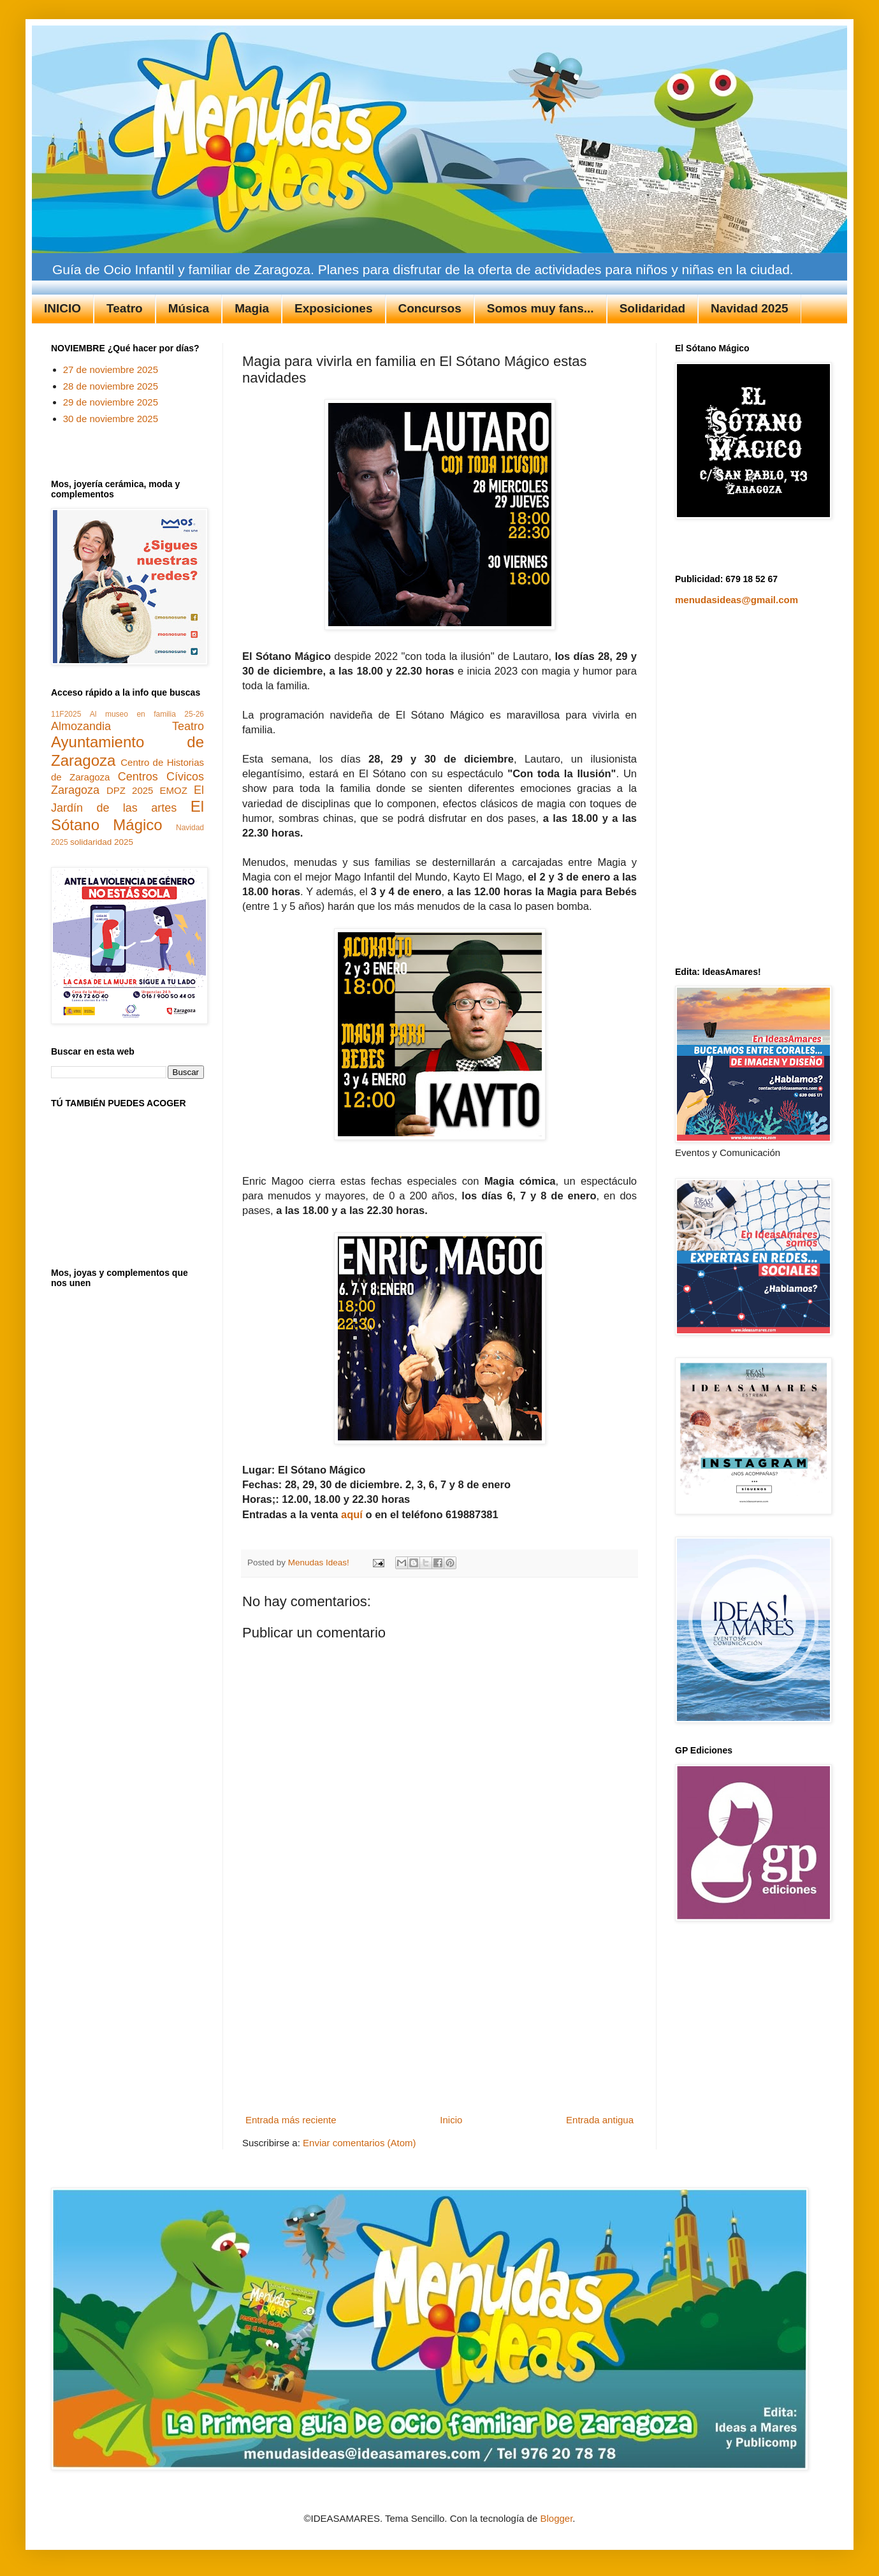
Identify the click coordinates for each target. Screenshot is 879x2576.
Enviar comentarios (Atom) (359, 2142)
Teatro (124, 308)
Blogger (556, 2518)
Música (188, 308)
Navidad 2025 (749, 308)
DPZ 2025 (129, 790)
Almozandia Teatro (127, 726)
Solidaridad (652, 308)
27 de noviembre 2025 (110, 369)
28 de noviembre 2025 (110, 386)
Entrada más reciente (291, 2119)
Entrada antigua (600, 2119)
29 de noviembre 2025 (110, 402)
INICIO (62, 308)
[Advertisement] (439, 2014)
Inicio (451, 2119)
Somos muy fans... (540, 308)
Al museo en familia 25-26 (147, 714)
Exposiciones (333, 308)
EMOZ (173, 790)
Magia (252, 308)
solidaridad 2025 (101, 842)
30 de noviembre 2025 (110, 418)
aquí (352, 1514)
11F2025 (66, 714)
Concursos (429, 308)
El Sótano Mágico (127, 815)
